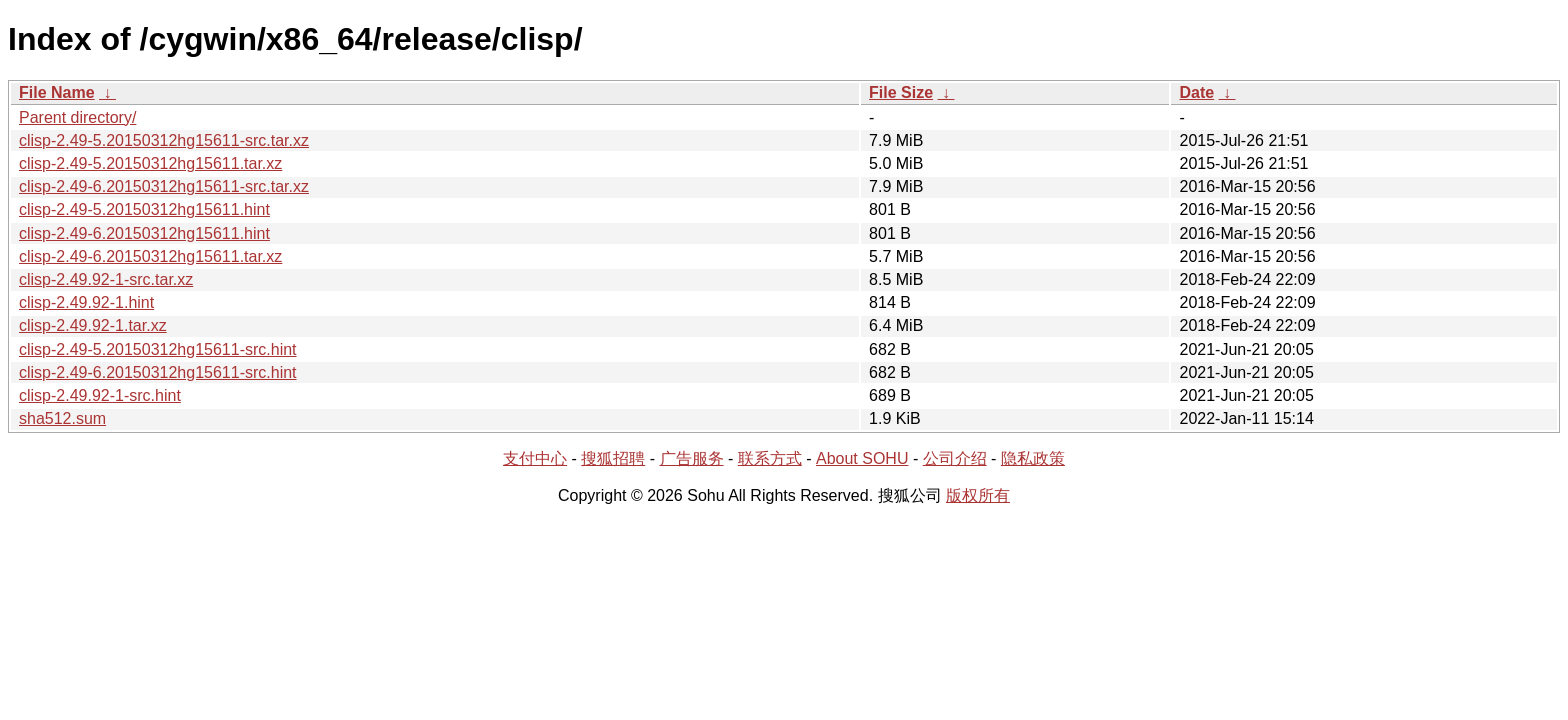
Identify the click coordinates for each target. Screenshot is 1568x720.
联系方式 (770, 458)
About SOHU (862, 458)
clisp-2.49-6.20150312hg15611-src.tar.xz (164, 186)
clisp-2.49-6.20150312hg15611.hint (144, 233)
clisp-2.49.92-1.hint (86, 302)
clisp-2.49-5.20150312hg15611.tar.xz (150, 163)
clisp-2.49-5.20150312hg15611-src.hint (158, 349)
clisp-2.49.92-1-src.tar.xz (106, 279)
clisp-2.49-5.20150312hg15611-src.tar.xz (164, 140)
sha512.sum (62, 418)
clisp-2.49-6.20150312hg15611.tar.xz (150, 256)
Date (1196, 92)
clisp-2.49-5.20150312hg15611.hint (144, 209)
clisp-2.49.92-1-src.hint (100, 395)
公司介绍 (955, 458)
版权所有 (978, 495)
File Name (57, 92)
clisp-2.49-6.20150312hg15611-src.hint (158, 372)
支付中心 (535, 458)
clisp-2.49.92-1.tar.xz (93, 325)
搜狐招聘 (613, 458)
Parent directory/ (77, 117)
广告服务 (692, 458)
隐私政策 (1033, 458)
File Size (901, 92)
